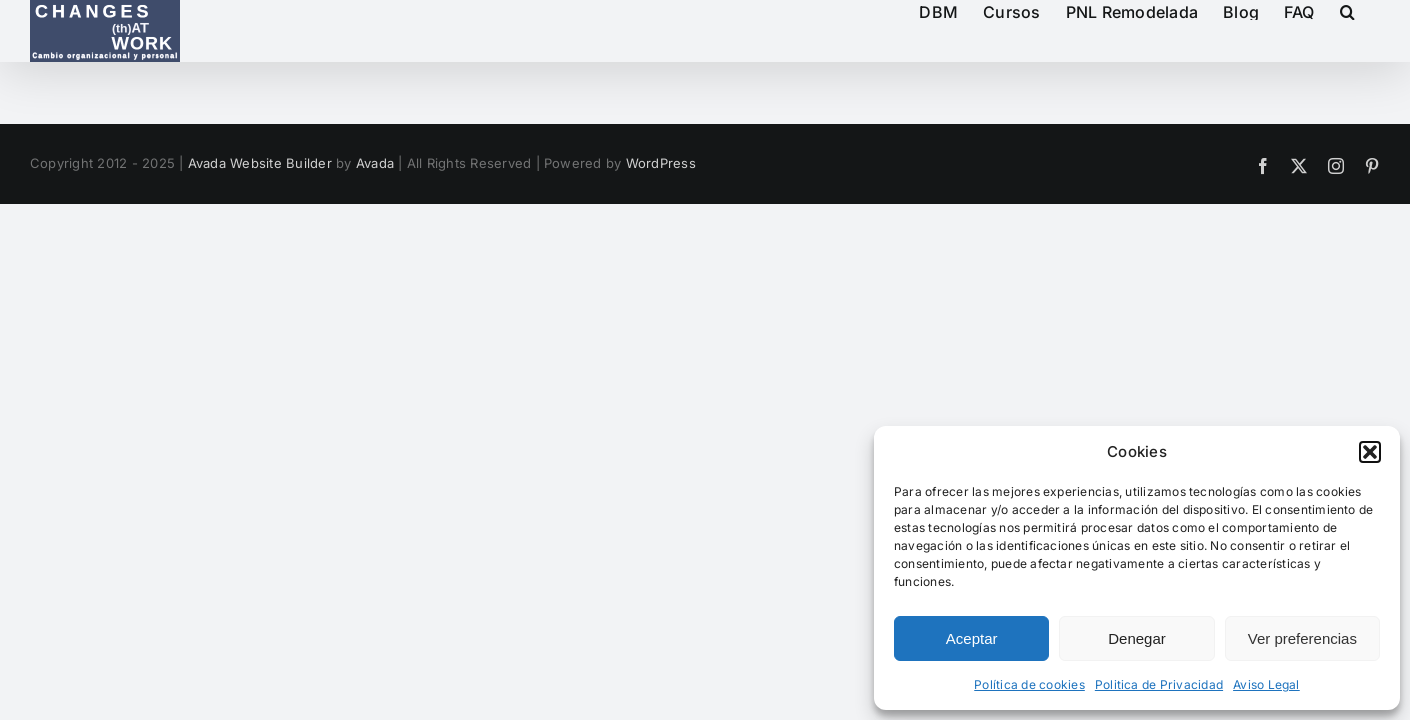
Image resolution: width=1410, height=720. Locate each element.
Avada (375, 163)
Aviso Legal (1266, 684)
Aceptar (972, 638)
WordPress (661, 163)
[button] (1370, 452)
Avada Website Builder (260, 163)
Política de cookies (1029, 684)
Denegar (1137, 638)
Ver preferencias (1302, 638)
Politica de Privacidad (1159, 684)
